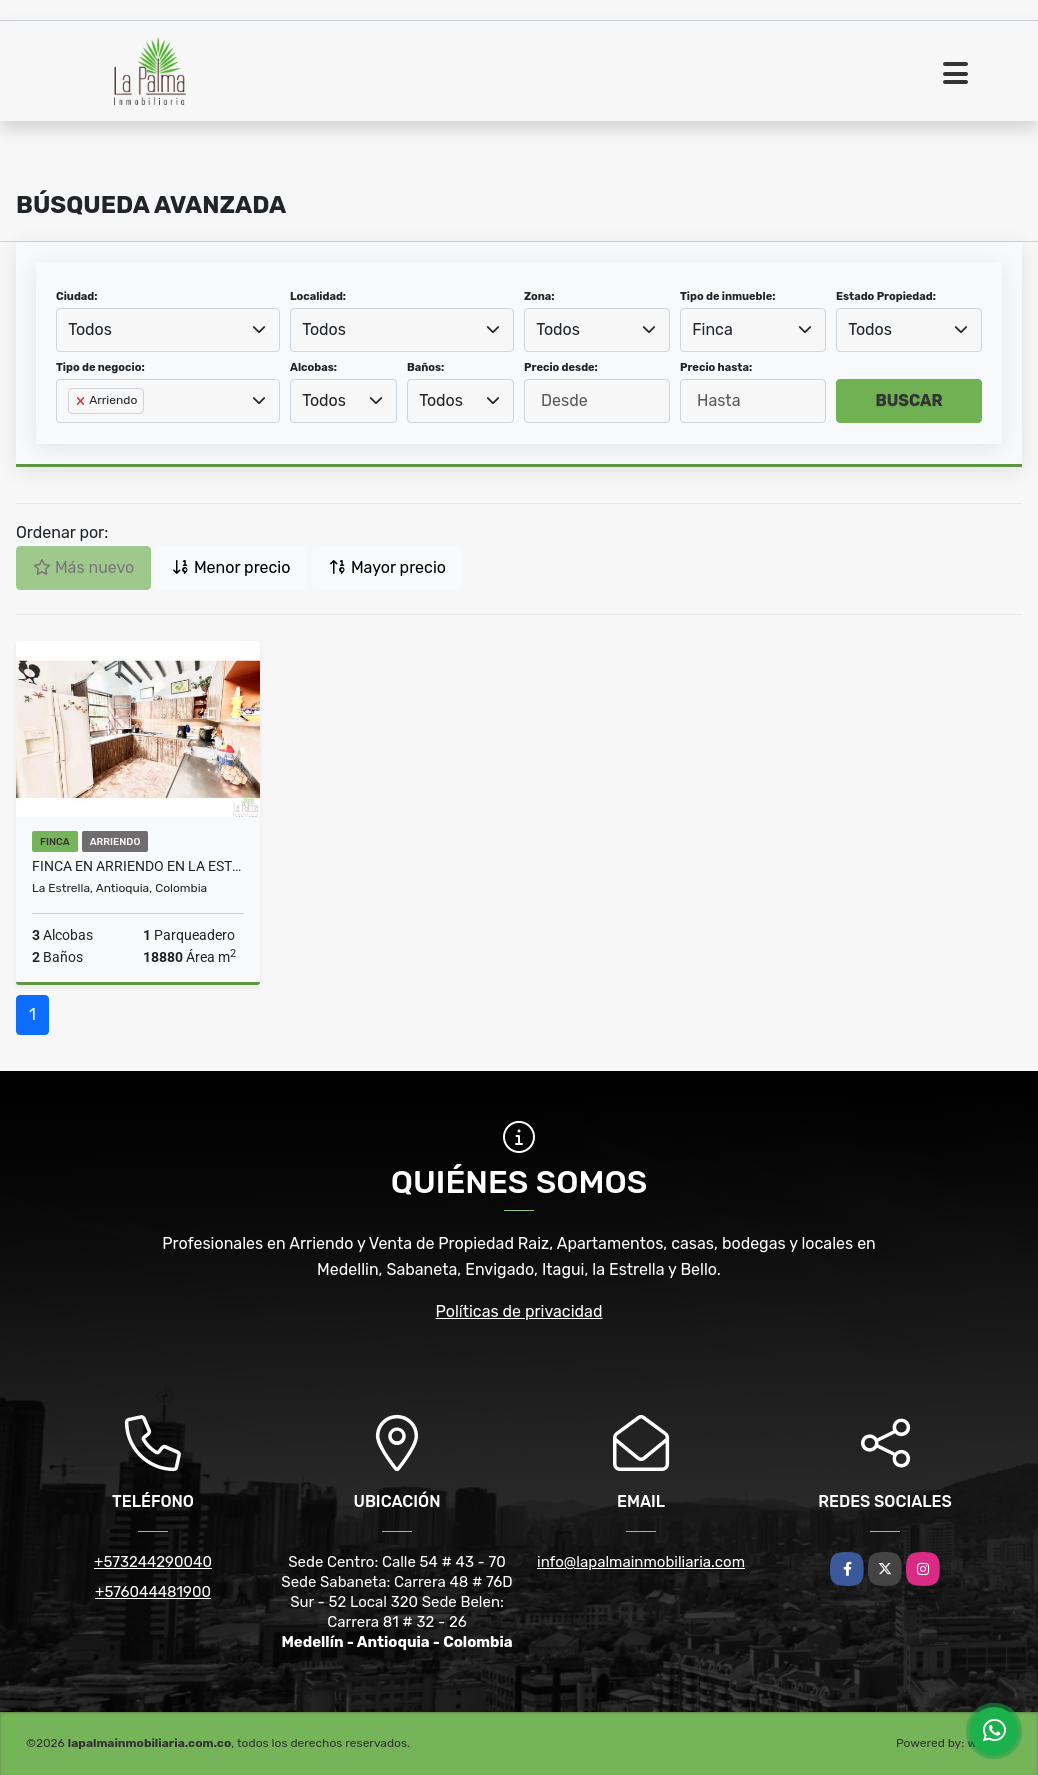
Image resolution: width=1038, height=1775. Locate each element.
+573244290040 (153, 1562)
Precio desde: (561, 367)
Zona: (539, 296)
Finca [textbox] (712, 329)
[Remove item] (82, 401)
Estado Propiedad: (886, 296)
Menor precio (231, 567)
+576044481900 (153, 1592)
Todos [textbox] (90, 329)
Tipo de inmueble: (727, 296)
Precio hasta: (716, 367)
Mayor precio (387, 567)
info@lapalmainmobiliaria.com (641, 1562)
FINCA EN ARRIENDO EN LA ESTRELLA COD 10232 (138, 866)
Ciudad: (77, 296)
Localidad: (318, 296)
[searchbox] (74, 433)
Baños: (425, 367)
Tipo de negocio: (100, 367)
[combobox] (168, 330)
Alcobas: (313, 367)
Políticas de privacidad (519, 1311)
